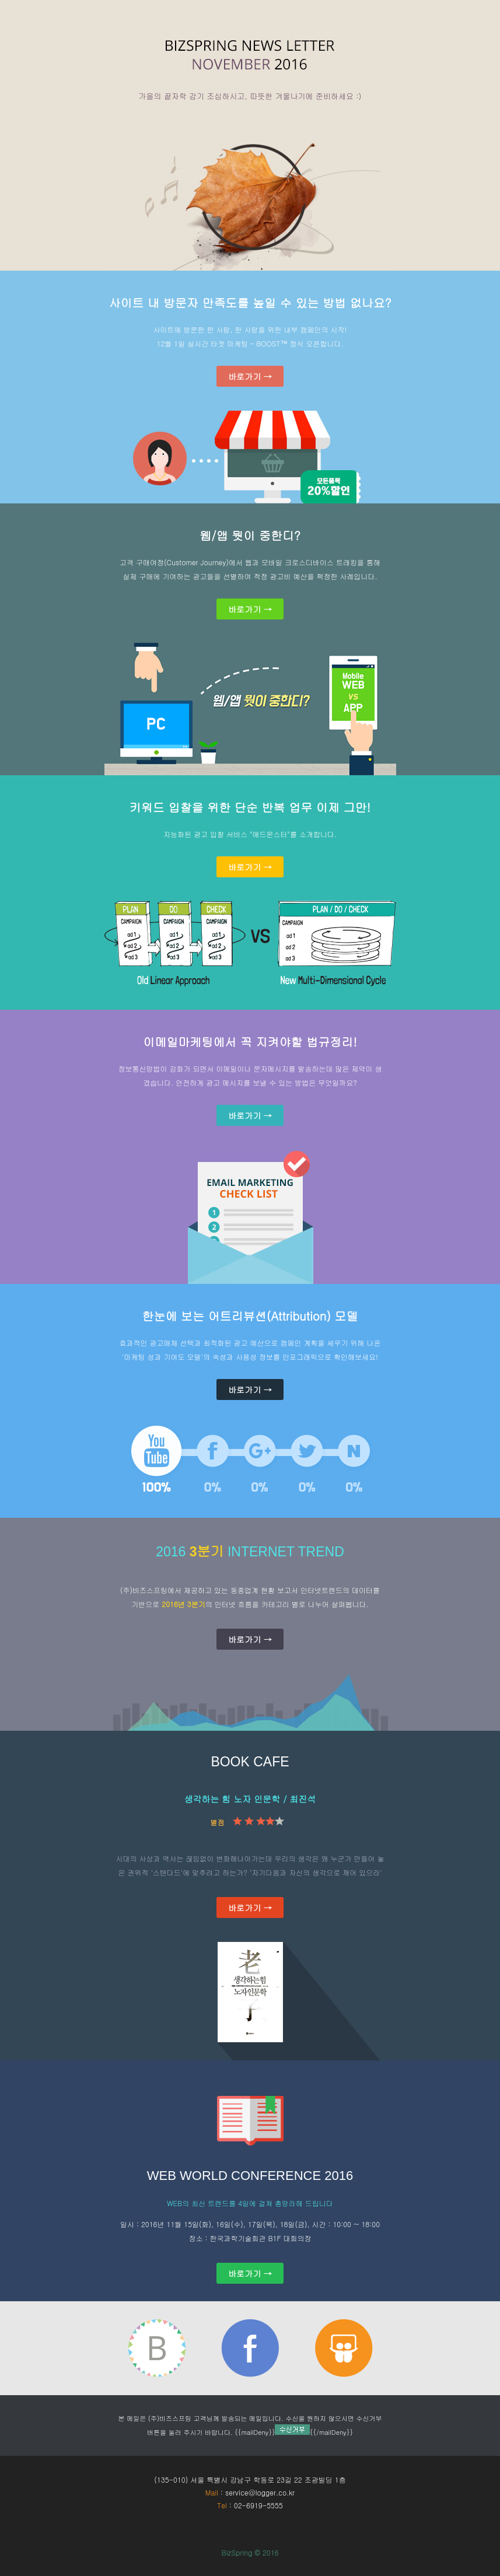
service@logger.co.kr (260, 2492)
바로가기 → (250, 376)
